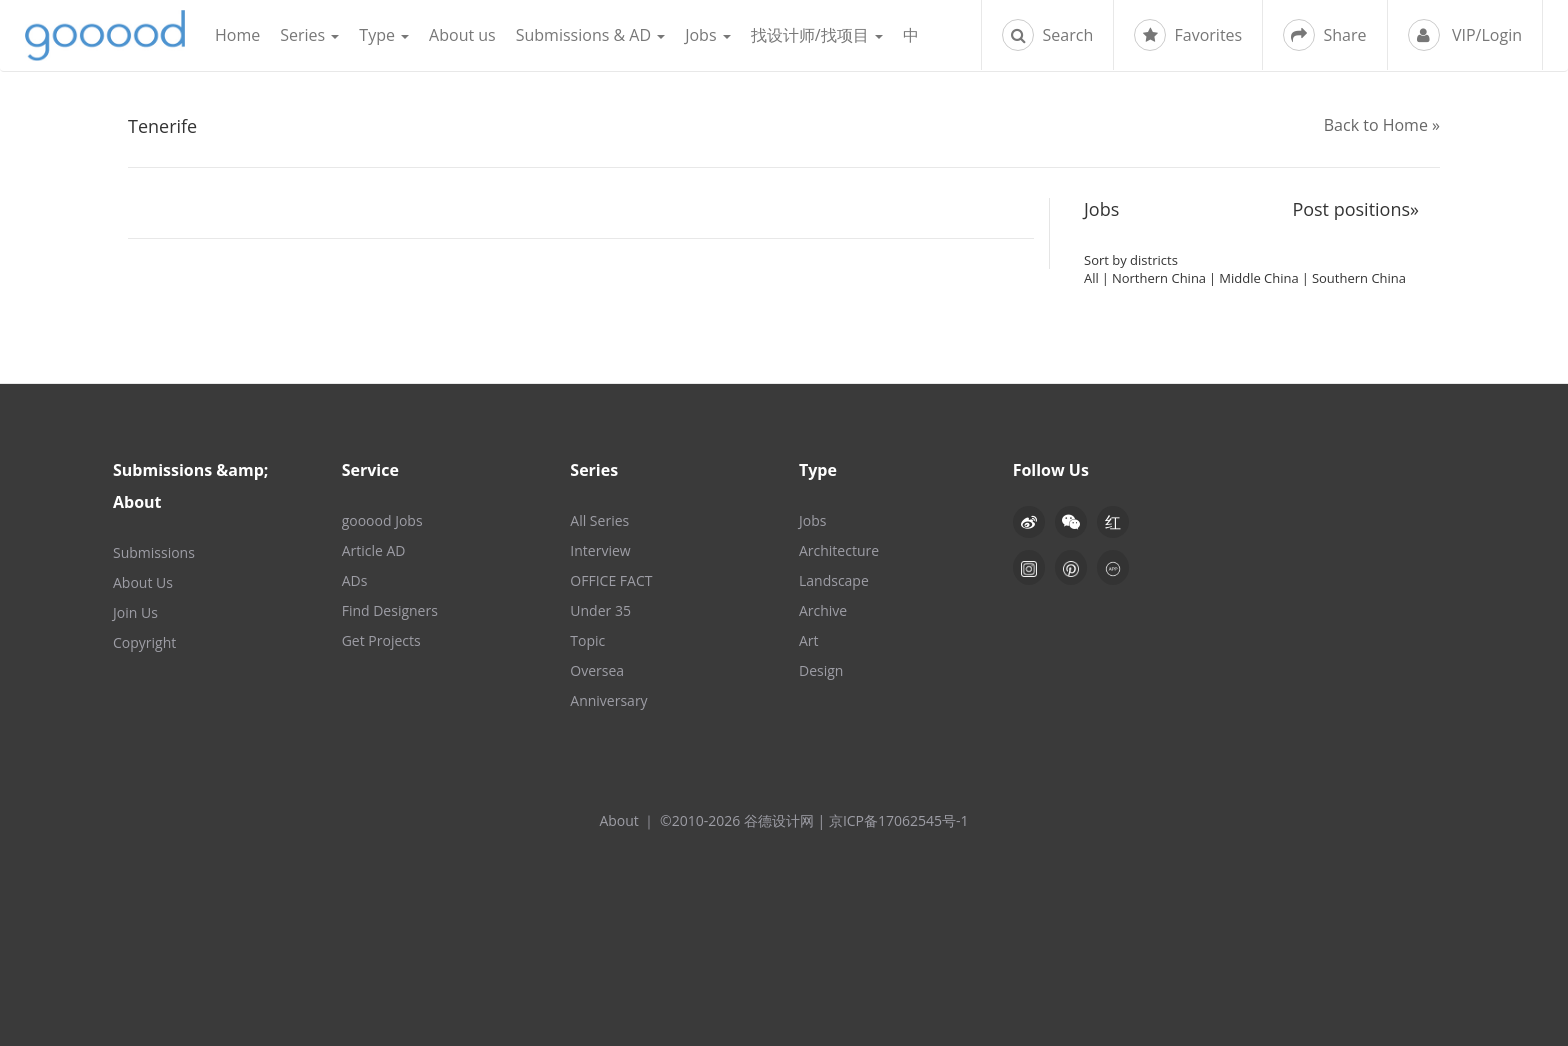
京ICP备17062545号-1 (899, 820)
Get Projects (381, 640)
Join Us (135, 612)
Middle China (1258, 278)
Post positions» (1355, 209)
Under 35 (600, 610)
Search (1047, 35)
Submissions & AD (590, 35)
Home (237, 35)
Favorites (1188, 35)
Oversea (597, 670)
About (618, 820)
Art (809, 640)
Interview (600, 550)
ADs (355, 580)
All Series (599, 520)
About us (462, 35)
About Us (143, 582)
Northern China (1159, 278)
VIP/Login (1465, 35)
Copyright (144, 642)
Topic (587, 640)
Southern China (1359, 278)
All (1091, 278)
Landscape (834, 580)
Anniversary (608, 700)
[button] (1071, 522)
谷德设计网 (105, 35)
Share (1324, 35)
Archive (823, 610)
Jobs (708, 35)
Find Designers (390, 610)
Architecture (839, 550)
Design (821, 670)
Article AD (374, 550)
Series (309, 35)
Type (384, 35)
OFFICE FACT (611, 580)
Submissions (154, 552)
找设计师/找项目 (817, 35)
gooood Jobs (382, 520)
